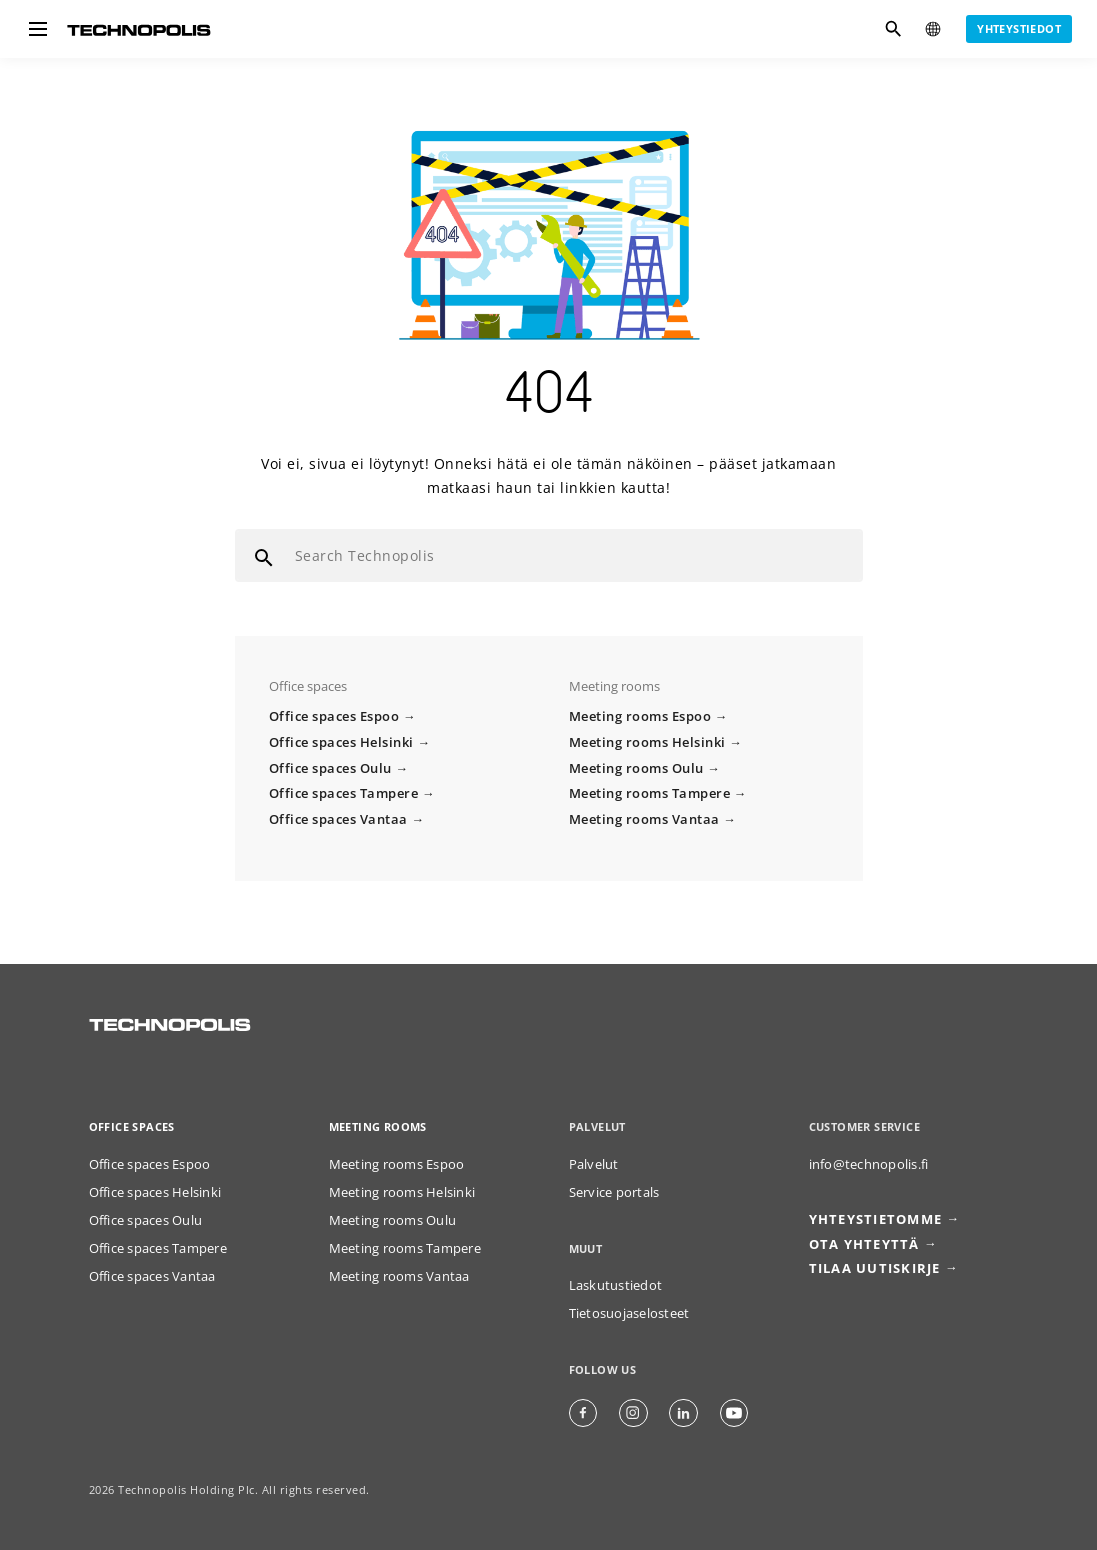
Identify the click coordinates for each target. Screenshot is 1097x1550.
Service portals (614, 1192)
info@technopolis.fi (869, 1164)
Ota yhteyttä (864, 1244)
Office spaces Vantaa (338, 819)
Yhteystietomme (876, 1219)
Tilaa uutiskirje (875, 1268)
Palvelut (594, 1164)
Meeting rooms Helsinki (647, 742)
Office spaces (132, 1126)
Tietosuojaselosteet (629, 1313)
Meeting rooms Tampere (650, 793)
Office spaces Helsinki (341, 742)
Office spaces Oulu (330, 768)
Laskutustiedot (616, 1285)
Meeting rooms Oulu (636, 768)
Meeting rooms (378, 1126)
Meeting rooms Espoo (640, 716)
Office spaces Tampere (344, 793)
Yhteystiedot (1019, 28)
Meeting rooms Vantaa (644, 819)
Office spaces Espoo (334, 716)
